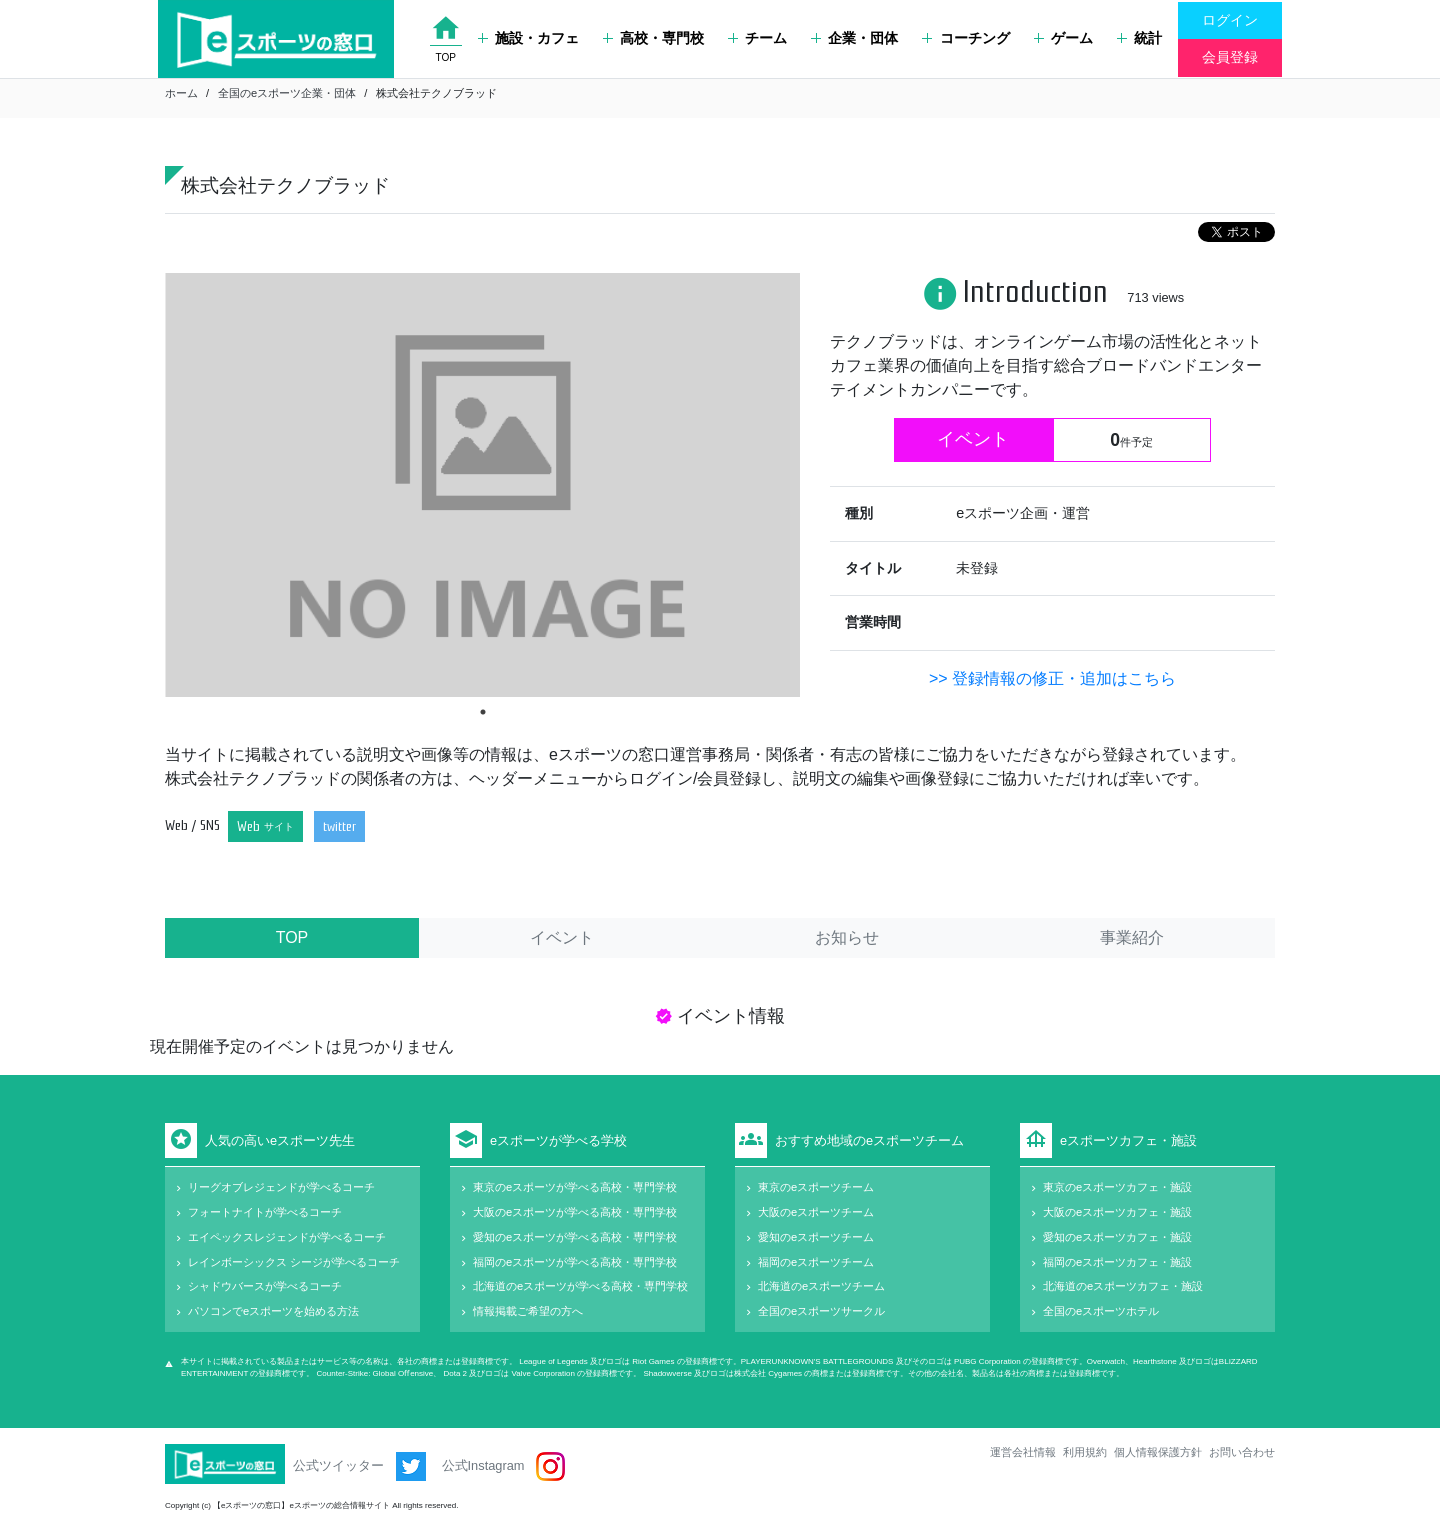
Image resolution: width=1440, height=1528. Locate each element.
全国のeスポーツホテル (1101, 1311)
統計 (1139, 38)
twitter (339, 826)
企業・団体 (854, 38)
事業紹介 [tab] (1132, 937)
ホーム (181, 93)
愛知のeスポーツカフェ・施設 (1117, 1237)
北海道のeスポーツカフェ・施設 (1123, 1286)
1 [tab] (483, 712)
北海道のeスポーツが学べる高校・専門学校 (580, 1286)
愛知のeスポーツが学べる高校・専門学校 (575, 1237)
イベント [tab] (562, 937)
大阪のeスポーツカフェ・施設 (1117, 1212)
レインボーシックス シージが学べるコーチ (294, 1262)
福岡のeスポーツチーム (816, 1262)
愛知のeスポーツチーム (816, 1237)
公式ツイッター (359, 1466)
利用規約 (1085, 1452)
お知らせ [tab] (847, 937)
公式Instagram (503, 1466)
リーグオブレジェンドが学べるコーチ (281, 1187)
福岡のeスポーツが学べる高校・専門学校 (575, 1262)
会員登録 (1230, 57)
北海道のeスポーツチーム (821, 1286)
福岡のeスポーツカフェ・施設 (1117, 1262)
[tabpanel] (482, 484)
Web (265, 826)
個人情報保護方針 (1158, 1452)
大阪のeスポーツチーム (816, 1212)
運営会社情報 (1023, 1452)
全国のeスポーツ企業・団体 (287, 93)
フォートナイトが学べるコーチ (265, 1212)
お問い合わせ (1242, 1452)
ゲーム (1063, 38)
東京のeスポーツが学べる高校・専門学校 (575, 1187)
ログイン (1230, 20)
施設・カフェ (528, 38)
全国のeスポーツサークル (821, 1311)
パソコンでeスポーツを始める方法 (273, 1311)
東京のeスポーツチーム (816, 1187)
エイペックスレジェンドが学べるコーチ (287, 1237)
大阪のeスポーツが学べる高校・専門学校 (575, 1212)
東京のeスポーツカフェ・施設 (1117, 1187)
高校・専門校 (653, 38)
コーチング (965, 38)
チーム (757, 38)
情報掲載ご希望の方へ (528, 1311)
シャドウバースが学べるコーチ (265, 1286)
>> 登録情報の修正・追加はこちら (1052, 678)
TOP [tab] (292, 937)
